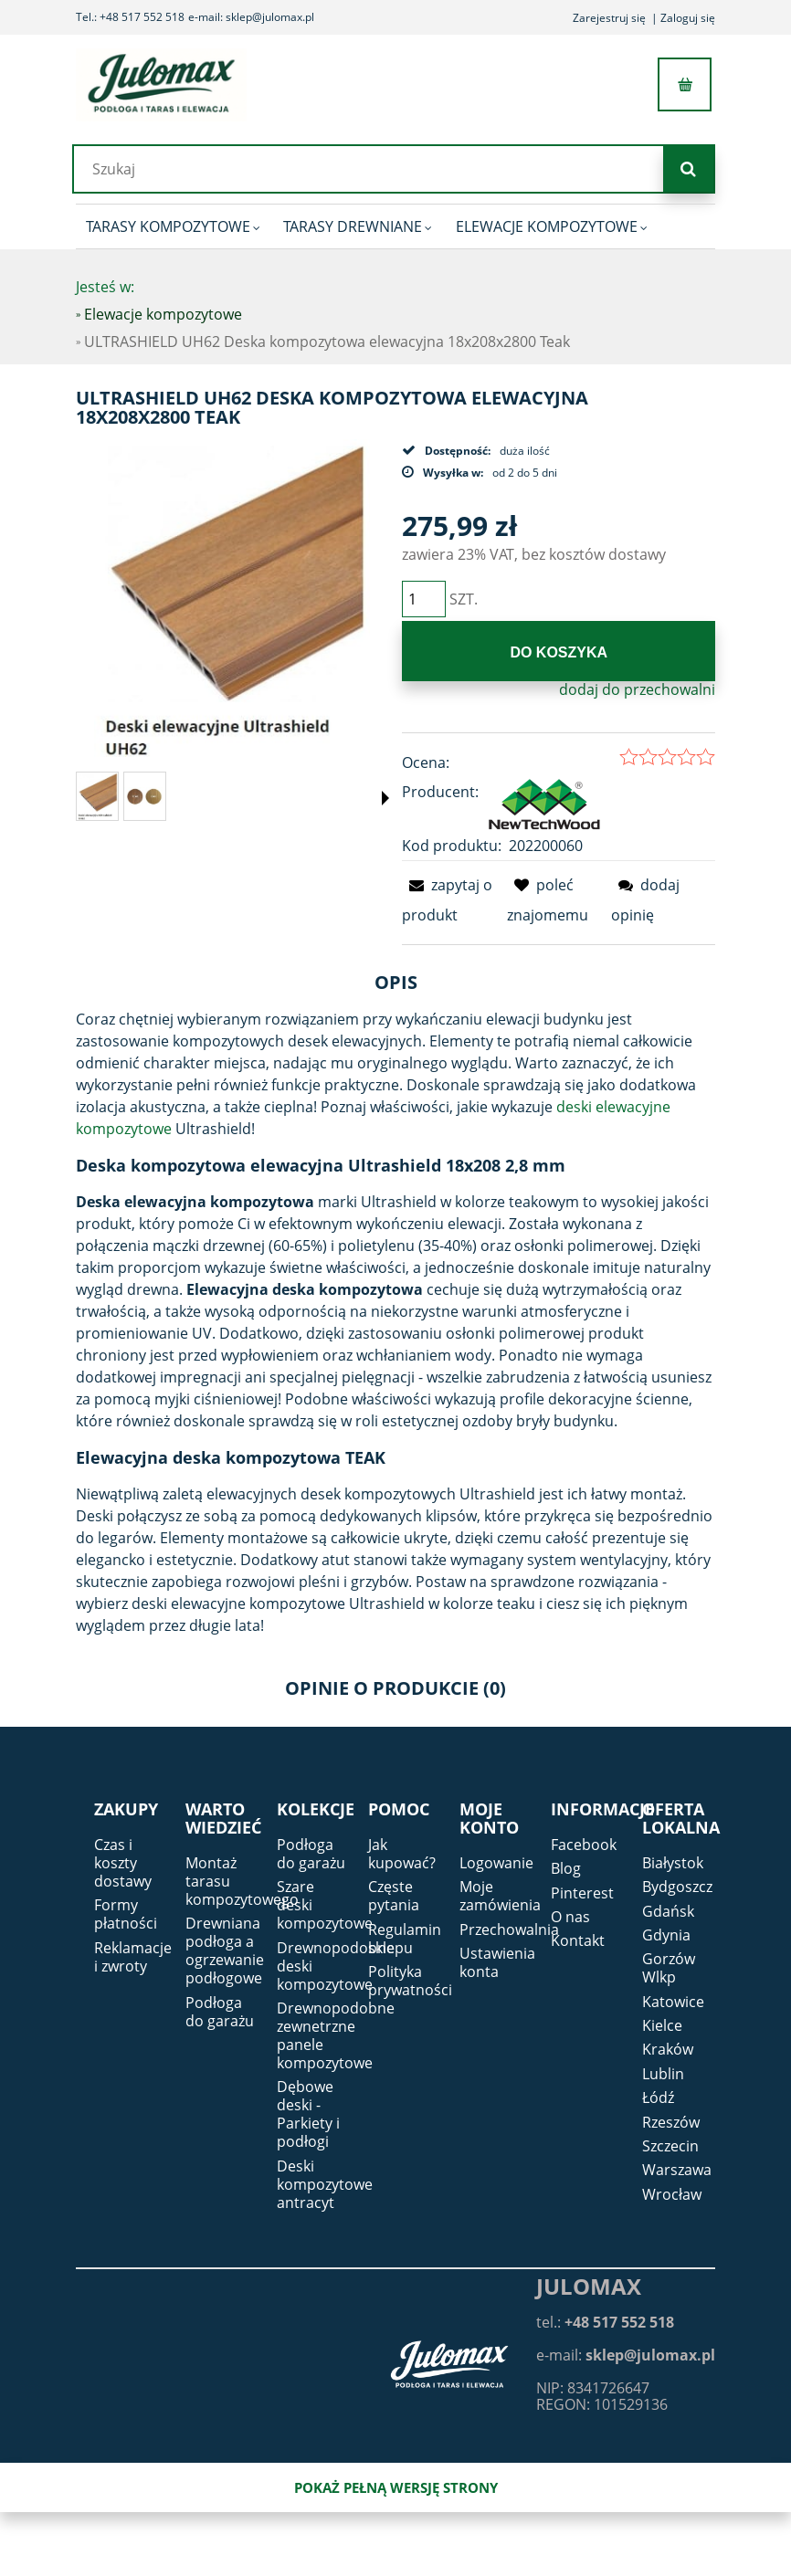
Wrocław (671, 2194)
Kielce (662, 2025)
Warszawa (677, 2171)
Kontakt (578, 1941)
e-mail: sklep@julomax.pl (251, 17)
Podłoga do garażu (219, 2011)
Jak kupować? (402, 1854)
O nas (570, 1917)
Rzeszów (671, 2122)
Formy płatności (125, 1914)
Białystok (672, 1863)
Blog (566, 1868)
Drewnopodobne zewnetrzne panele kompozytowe (336, 2035)
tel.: (605, 2322)
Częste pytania (393, 1896)
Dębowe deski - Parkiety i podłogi (308, 2114)
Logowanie (496, 1863)
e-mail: (625, 2355)
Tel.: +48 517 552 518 (130, 17)
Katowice (673, 2002)
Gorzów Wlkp (668, 1969)
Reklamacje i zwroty (133, 1957)
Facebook (584, 1845)
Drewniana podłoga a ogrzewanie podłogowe (224, 1950)
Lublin (663, 2074)
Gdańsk (668, 1911)
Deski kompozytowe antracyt (325, 2184)
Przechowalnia (509, 1929)
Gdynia (666, 1935)
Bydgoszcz (677, 1887)
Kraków (667, 2050)
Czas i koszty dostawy (123, 1863)
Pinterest (582, 1893)
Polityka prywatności (410, 1980)
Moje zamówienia (500, 1896)
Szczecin (670, 2146)
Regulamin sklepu (404, 1938)
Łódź (658, 2097)
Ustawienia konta (497, 1962)
